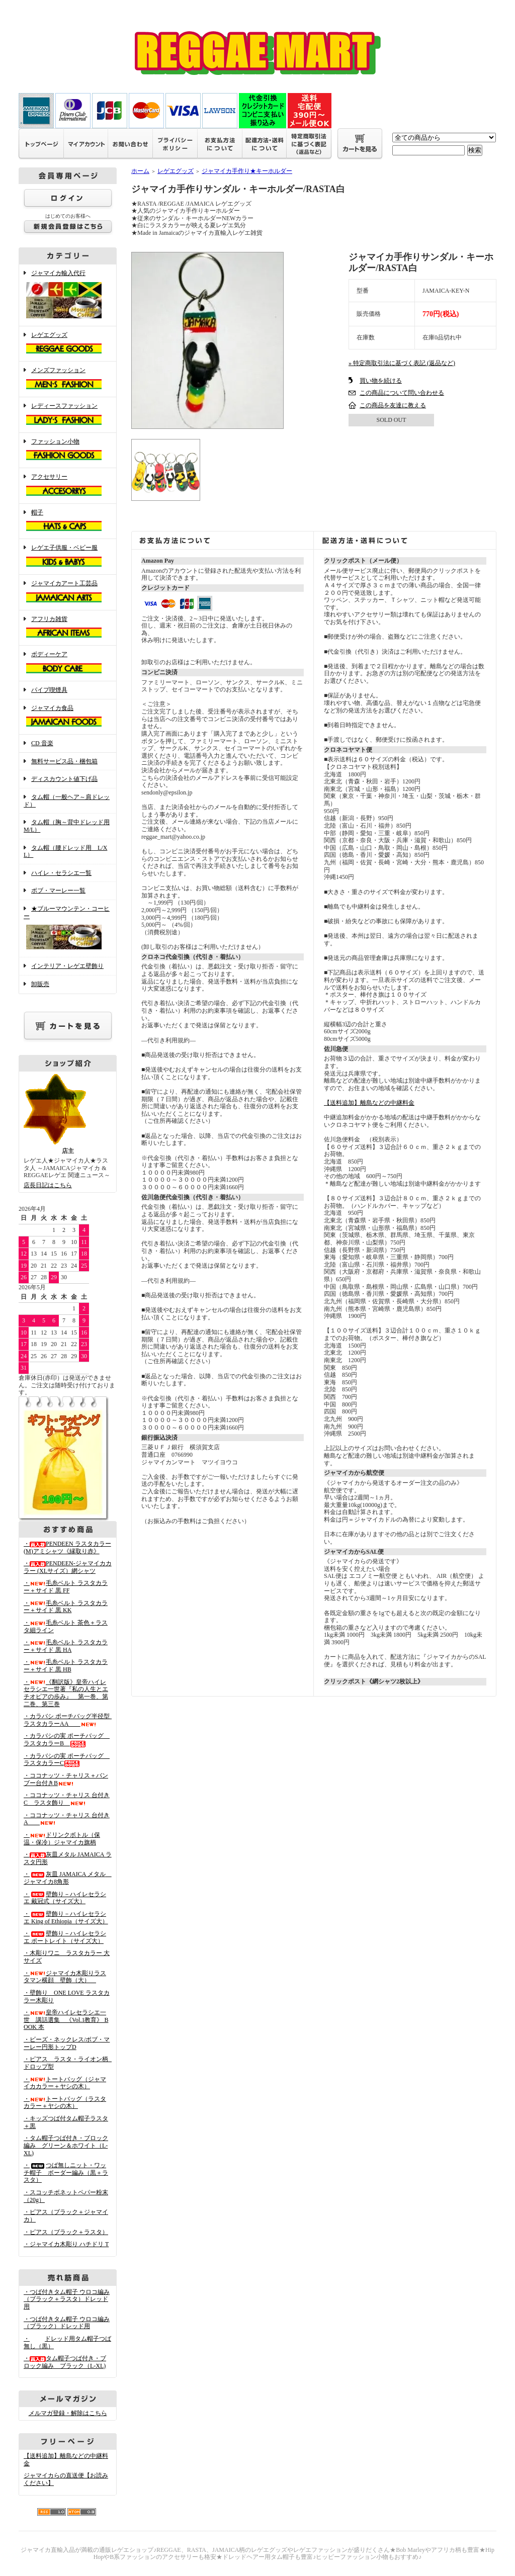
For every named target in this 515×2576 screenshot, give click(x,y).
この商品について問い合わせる (402, 392)
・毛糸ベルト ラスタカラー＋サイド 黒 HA (66, 1646)
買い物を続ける (381, 380)
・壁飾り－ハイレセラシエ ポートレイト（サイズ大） (65, 1937)
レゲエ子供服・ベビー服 (68, 556)
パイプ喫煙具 (49, 689)
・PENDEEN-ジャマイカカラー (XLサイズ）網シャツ (68, 1567)
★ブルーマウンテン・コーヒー (68, 928)
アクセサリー (68, 485)
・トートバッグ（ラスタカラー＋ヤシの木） (65, 2102)
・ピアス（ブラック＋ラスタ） (66, 2232)
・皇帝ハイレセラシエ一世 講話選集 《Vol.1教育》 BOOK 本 (66, 2019)
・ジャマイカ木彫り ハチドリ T (66, 2244)
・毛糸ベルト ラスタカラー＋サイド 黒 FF (66, 1586)
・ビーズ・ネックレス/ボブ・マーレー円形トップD (67, 2043)
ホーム (140, 170)
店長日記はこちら (48, 1185)
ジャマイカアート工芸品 (68, 592)
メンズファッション (68, 379)
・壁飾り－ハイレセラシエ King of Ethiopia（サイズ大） (66, 1917)
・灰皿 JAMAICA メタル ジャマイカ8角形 (68, 1878)
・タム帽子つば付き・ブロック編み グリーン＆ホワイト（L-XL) (66, 2145)
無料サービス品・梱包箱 (64, 761)
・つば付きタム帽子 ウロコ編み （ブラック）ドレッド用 (67, 2323)
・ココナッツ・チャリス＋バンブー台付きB (66, 1779)
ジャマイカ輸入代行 (68, 295)
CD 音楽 (42, 743)
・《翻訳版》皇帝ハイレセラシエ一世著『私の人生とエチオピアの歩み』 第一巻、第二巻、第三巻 (66, 1693)
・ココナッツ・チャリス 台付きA (67, 1819)
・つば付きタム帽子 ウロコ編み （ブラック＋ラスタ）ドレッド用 (67, 2299)
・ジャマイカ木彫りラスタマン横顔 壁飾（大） (65, 1977)
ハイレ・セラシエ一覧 (61, 872)
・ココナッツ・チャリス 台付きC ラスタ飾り (67, 1799)
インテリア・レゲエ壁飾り (67, 965)
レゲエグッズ (68, 344)
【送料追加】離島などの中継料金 (369, 1102)
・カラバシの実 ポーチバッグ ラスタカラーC (67, 1759)
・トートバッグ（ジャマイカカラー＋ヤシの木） (65, 2083)
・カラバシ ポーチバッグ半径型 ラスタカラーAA (70, 1720)
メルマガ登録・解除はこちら (68, 2413)
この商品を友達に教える (393, 405)
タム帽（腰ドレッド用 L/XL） (65, 851)
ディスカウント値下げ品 (64, 778)
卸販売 (40, 984)
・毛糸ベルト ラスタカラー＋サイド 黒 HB (66, 1665)
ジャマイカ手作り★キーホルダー (247, 170)
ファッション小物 (68, 450)
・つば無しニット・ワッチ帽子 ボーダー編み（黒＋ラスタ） (66, 2172)
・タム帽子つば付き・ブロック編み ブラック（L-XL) (65, 2362)
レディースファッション (68, 414)
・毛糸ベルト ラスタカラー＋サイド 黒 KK (66, 1607)
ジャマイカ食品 (68, 717)
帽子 (68, 521)
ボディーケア (68, 663)
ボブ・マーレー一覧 (58, 890)
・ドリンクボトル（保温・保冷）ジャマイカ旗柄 (62, 1838)
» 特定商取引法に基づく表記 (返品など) (402, 363)
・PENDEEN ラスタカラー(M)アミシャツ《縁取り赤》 (67, 1547)
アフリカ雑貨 (68, 628)
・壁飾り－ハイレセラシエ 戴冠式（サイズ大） (65, 1898)
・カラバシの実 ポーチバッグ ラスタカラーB (67, 1739)
